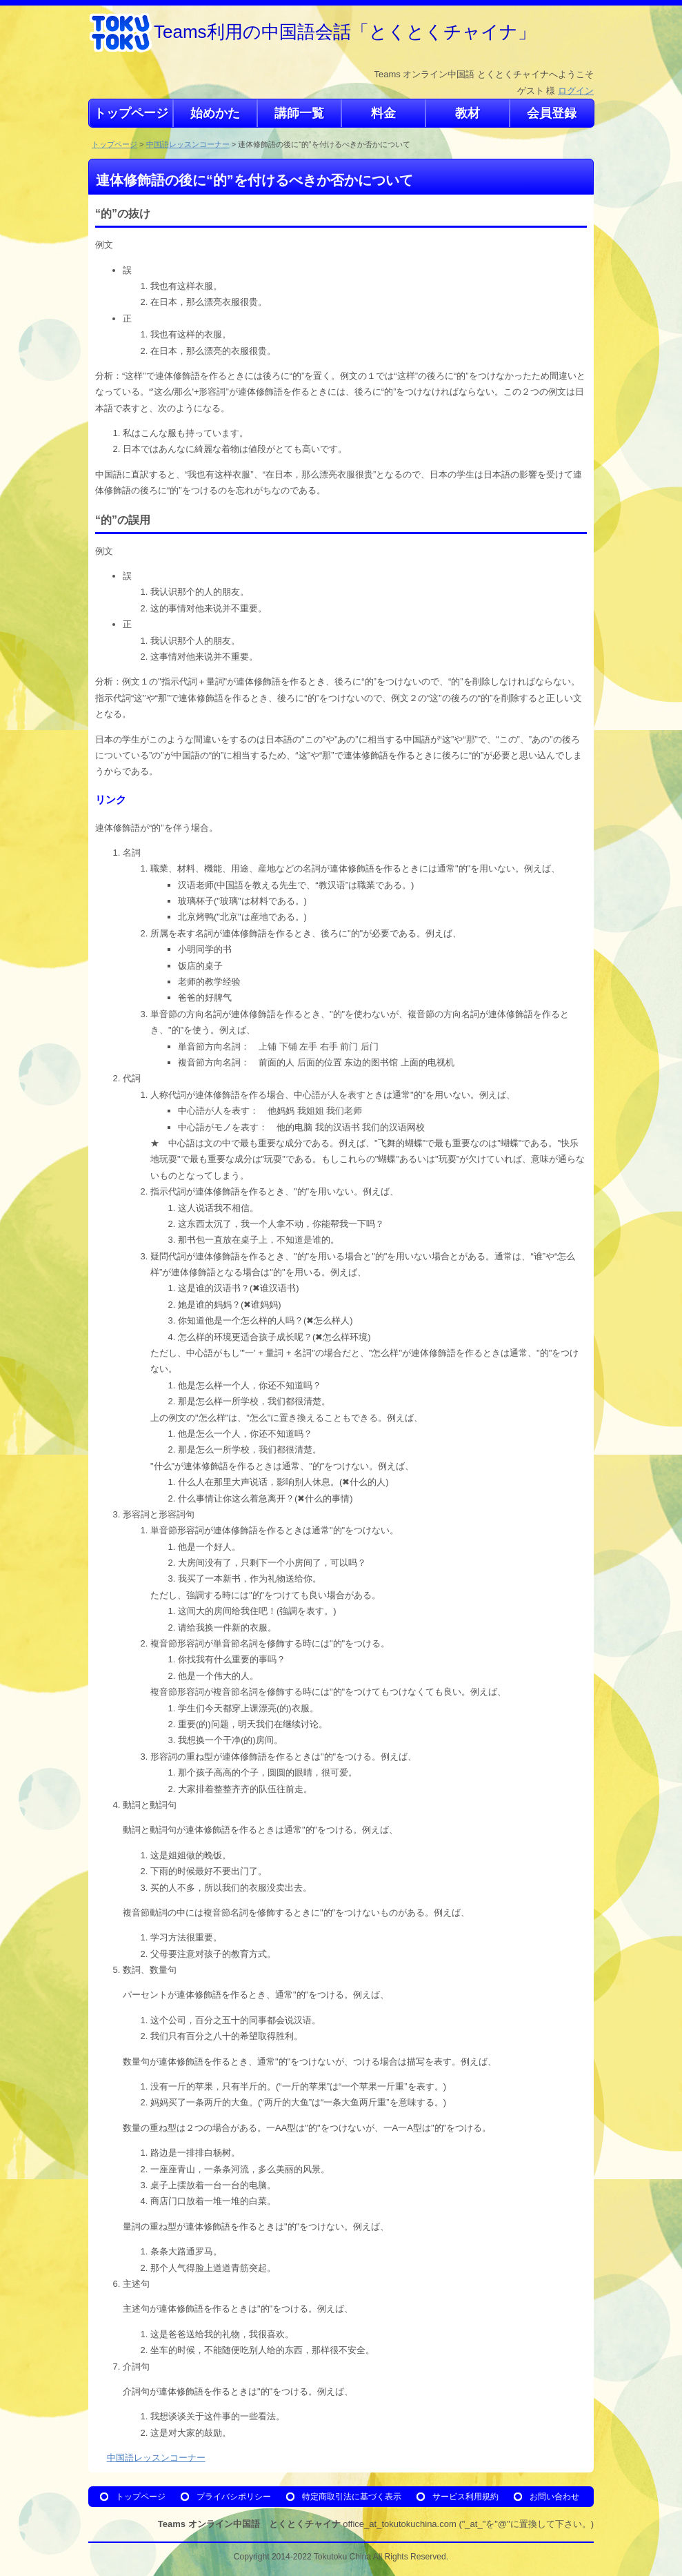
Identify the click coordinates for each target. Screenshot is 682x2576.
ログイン (576, 91)
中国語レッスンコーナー (188, 144)
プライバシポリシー (234, 2496)
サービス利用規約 (465, 2496)
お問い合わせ (554, 2496)
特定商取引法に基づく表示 (351, 2496)
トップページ (114, 144)
